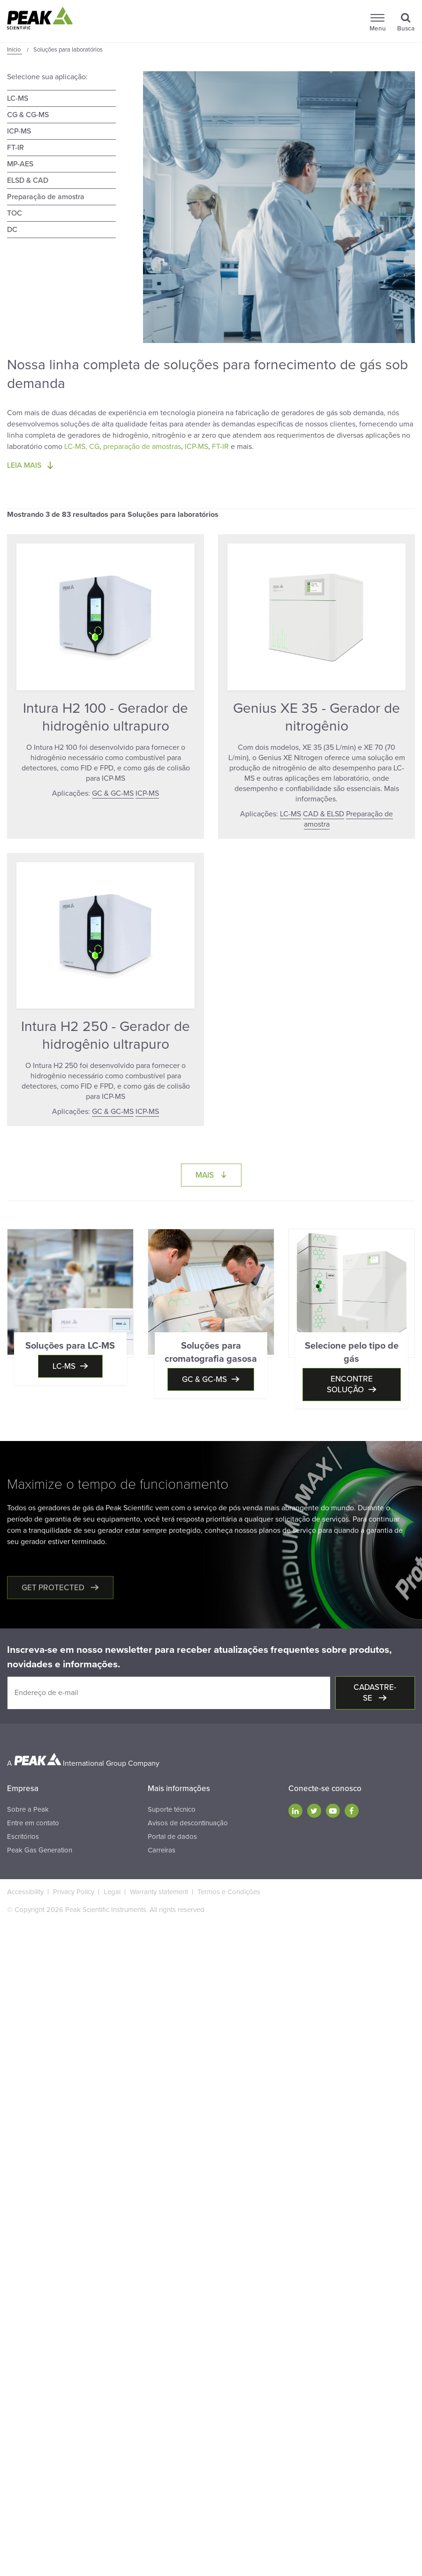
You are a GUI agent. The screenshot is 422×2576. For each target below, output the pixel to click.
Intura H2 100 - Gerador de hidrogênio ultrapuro (105, 717)
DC (12, 229)
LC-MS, (75, 446)
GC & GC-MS (113, 793)
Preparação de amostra (45, 197)
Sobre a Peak (28, 1809)
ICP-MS (19, 131)
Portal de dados (172, 1836)
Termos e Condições (228, 1892)
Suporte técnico (172, 1809)
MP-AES (20, 164)
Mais (218, 1174)
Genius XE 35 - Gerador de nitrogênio (316, 717)
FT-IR (15, 147)
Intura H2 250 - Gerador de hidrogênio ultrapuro (105, 1035)
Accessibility (25, 1892)
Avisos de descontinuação (188, 1823)
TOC (14, 213)
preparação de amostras (142, 446)
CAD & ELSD (323, 814)
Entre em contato (33, 1823)
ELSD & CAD (27, 180)
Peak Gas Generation (39, 1850)
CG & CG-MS (28, 114)
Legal (112, 1892)
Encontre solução (350, 1384)
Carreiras (161, 1850)
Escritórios (23, 1836)
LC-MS (17, 98)
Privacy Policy (73, 1892)
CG (94, 446)
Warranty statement (159, 1892)
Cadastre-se (375, 1692)
